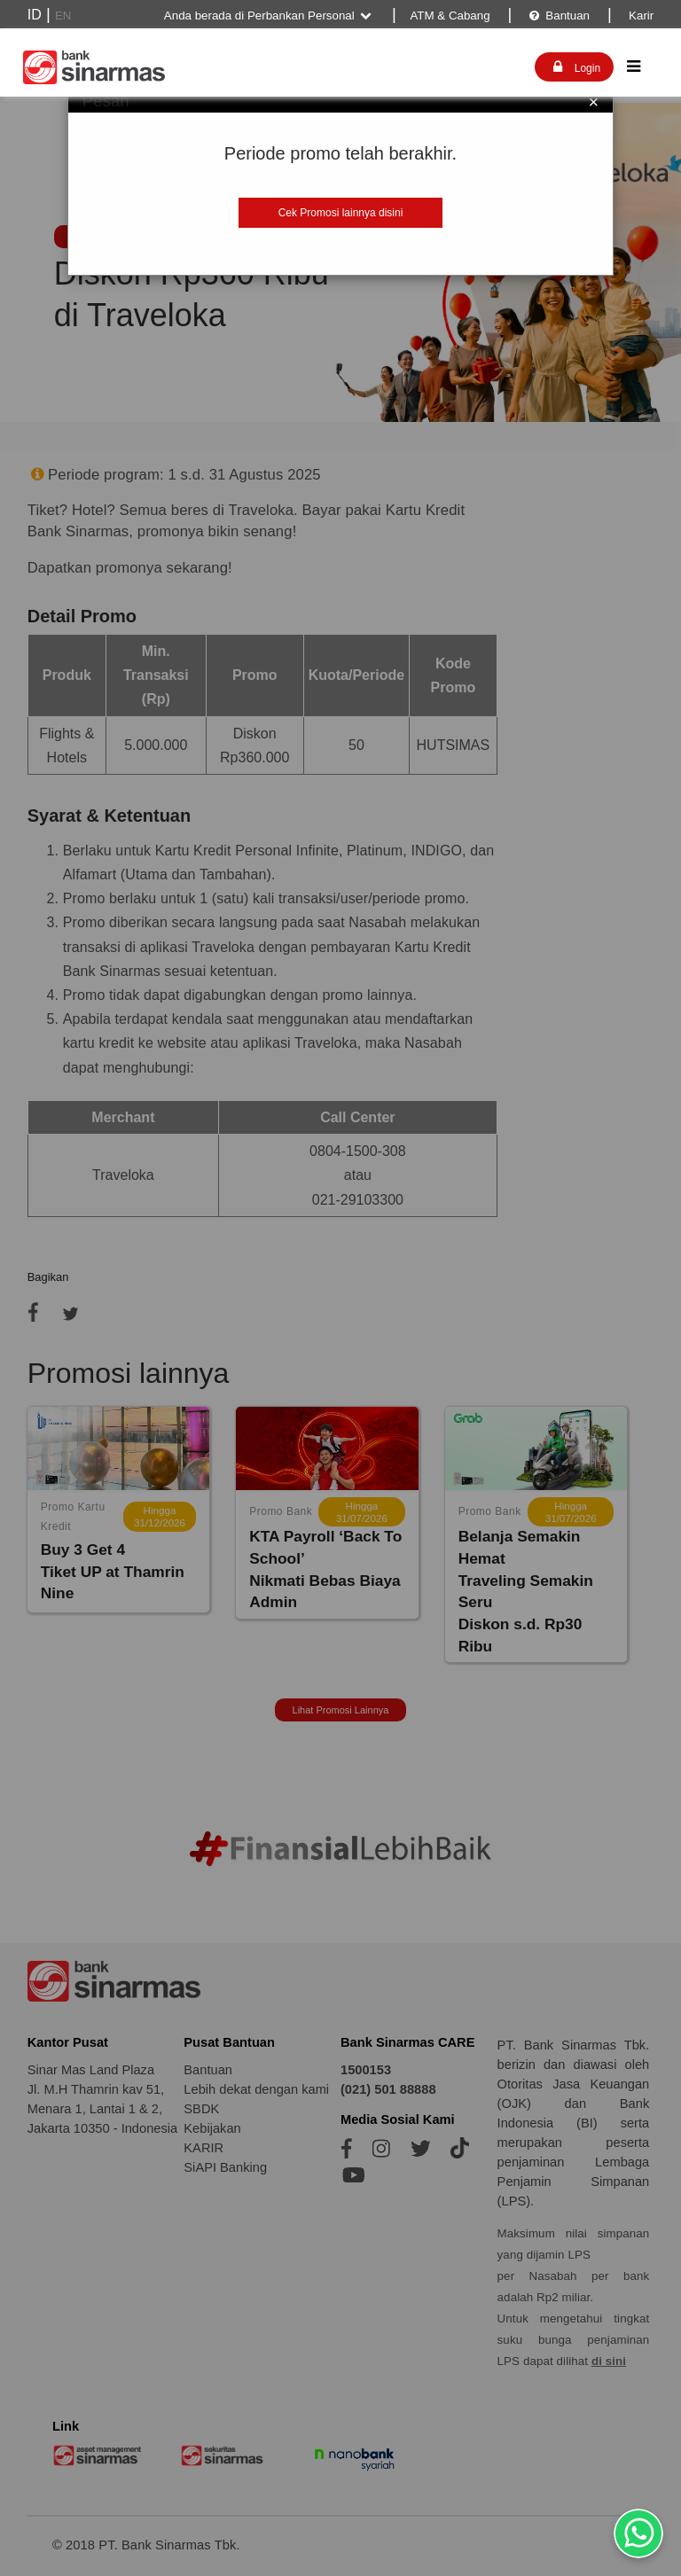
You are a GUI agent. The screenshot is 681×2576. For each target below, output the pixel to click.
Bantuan (559, 15)
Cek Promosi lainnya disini (340, 213)
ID (34, 14)
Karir (639, 15)
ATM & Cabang (449, 15)
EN (63, 15)
